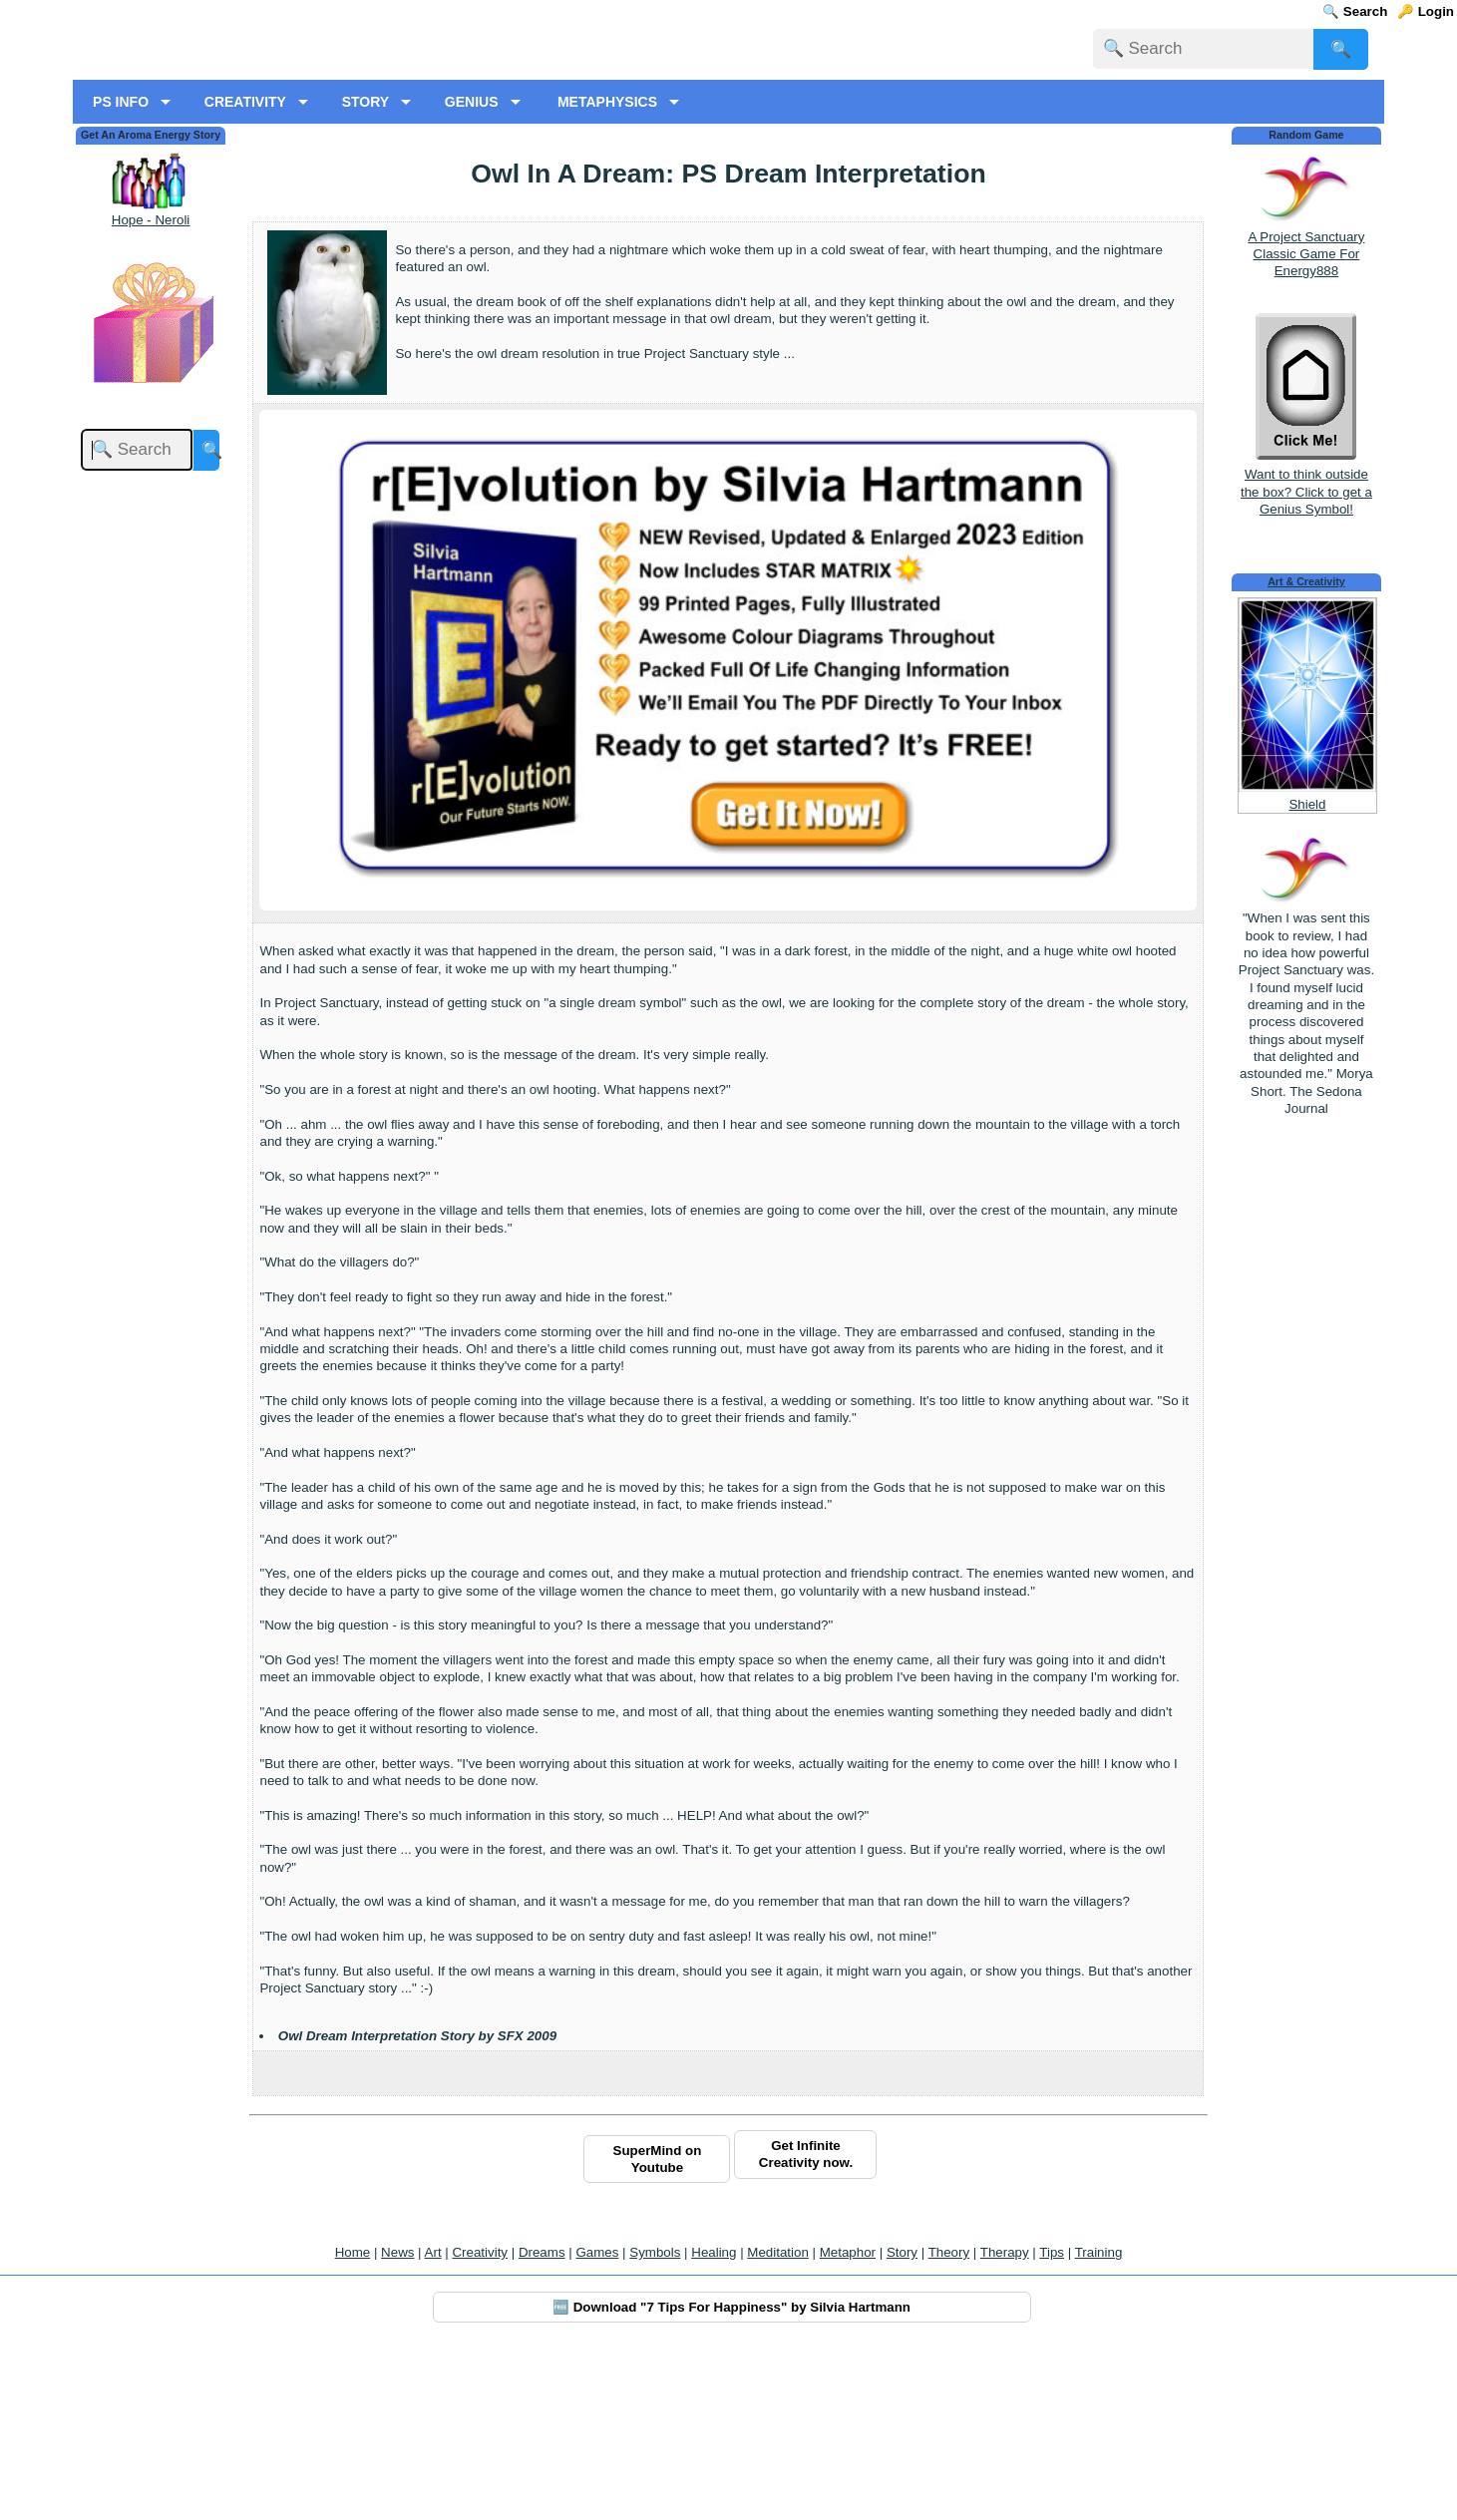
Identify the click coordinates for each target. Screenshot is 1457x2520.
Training (1099, 2417)
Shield (1306, 968)
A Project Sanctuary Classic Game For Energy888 (1306, 419)
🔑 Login (1425, 11)
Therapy (1004, 2417)
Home (353, 2417)
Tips (1051, 2417)
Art (433, 2417)
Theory (948, 2417)
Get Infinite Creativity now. (806, 2320)
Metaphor (848, 2417)
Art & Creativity (1306, 747)
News (397, 2417)
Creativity (480, 2417)
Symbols (654, 2417)
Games (596, 2417)
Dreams (542, 2417)
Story (902, 2417)
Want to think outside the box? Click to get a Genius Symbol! (1306, 648)
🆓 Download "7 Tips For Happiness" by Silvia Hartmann (731, 2472)
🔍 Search (1354, 11)
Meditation (778, 2417)
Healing (713, 2417)
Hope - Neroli (151, 384)
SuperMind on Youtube (657, 2324)
